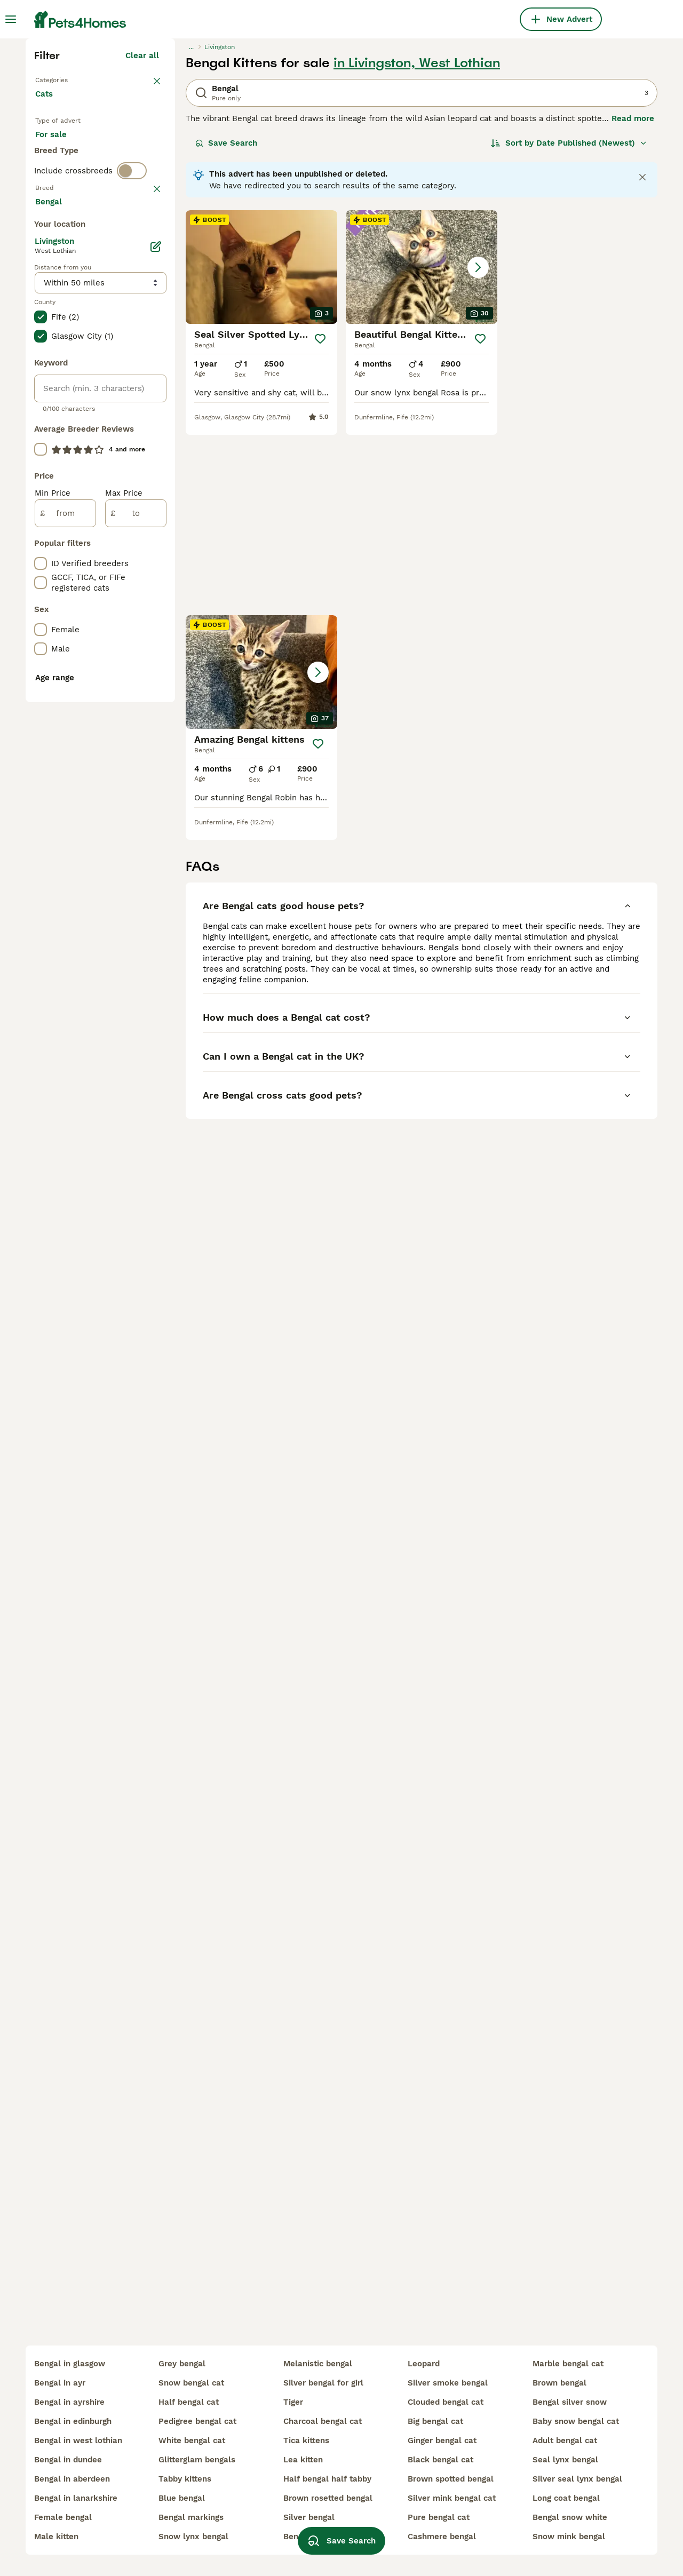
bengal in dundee (68, 2459)
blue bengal (181, 2498)
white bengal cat (191, 2440)
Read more (632, 304)
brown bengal (559, 2383)
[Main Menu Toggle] (10, 19)
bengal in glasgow (69, 2363)
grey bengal (181, 2363)
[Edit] (155, 718)
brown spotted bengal (451, 2479)
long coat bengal (566, 2498)
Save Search (226, 328)
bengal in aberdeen (72, 2479)
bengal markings (191, 2517)
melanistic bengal (317, 2363)
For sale (59, 333)
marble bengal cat (568, 2363)
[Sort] (569, 328)
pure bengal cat (439, 2517)
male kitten (56, 2536)
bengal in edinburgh (73, 2421)
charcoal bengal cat (322, 2421)
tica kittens (306, 2440)
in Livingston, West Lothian (416, 248)
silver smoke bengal (448, 2383)
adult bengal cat (565, 2440)
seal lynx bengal (565, 2459)
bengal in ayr (59, 2383)
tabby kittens (184, 2479)
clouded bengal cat (445, 2402)
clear (149, 421)
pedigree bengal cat (197, 2421)
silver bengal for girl (323, 2383)
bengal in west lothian (78, 2440)
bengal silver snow (570, 2402)
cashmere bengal (442, 2536)
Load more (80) (137, 671)
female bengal (63, 2517)
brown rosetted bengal (327, 2498)
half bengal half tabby (327, 2479)
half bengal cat (188, 2402)
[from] (65, 985)
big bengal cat (435, 2421)
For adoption (123, 333)
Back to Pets (60, 264)
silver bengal (309, 2517)
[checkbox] (40, 477)
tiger (293, 2402)
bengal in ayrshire (69, 2402)
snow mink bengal (569, 2536)
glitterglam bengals (196, 2459)
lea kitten (303, 2459)
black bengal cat (440, 2459)
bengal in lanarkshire (75, 2498)
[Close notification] (642, 362)
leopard (424, 2363)
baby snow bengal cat (576, 2421)
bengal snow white (570, 2517)
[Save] (320, 524)
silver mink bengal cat (452, 2498)
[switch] (132, 399)
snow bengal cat (191, 2383)
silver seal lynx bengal (577, 2479)
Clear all (142, 241)
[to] (135, 985)
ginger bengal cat (442, 2440)
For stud (60, 358)
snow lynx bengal (193, 2536)
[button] (421, 453)
